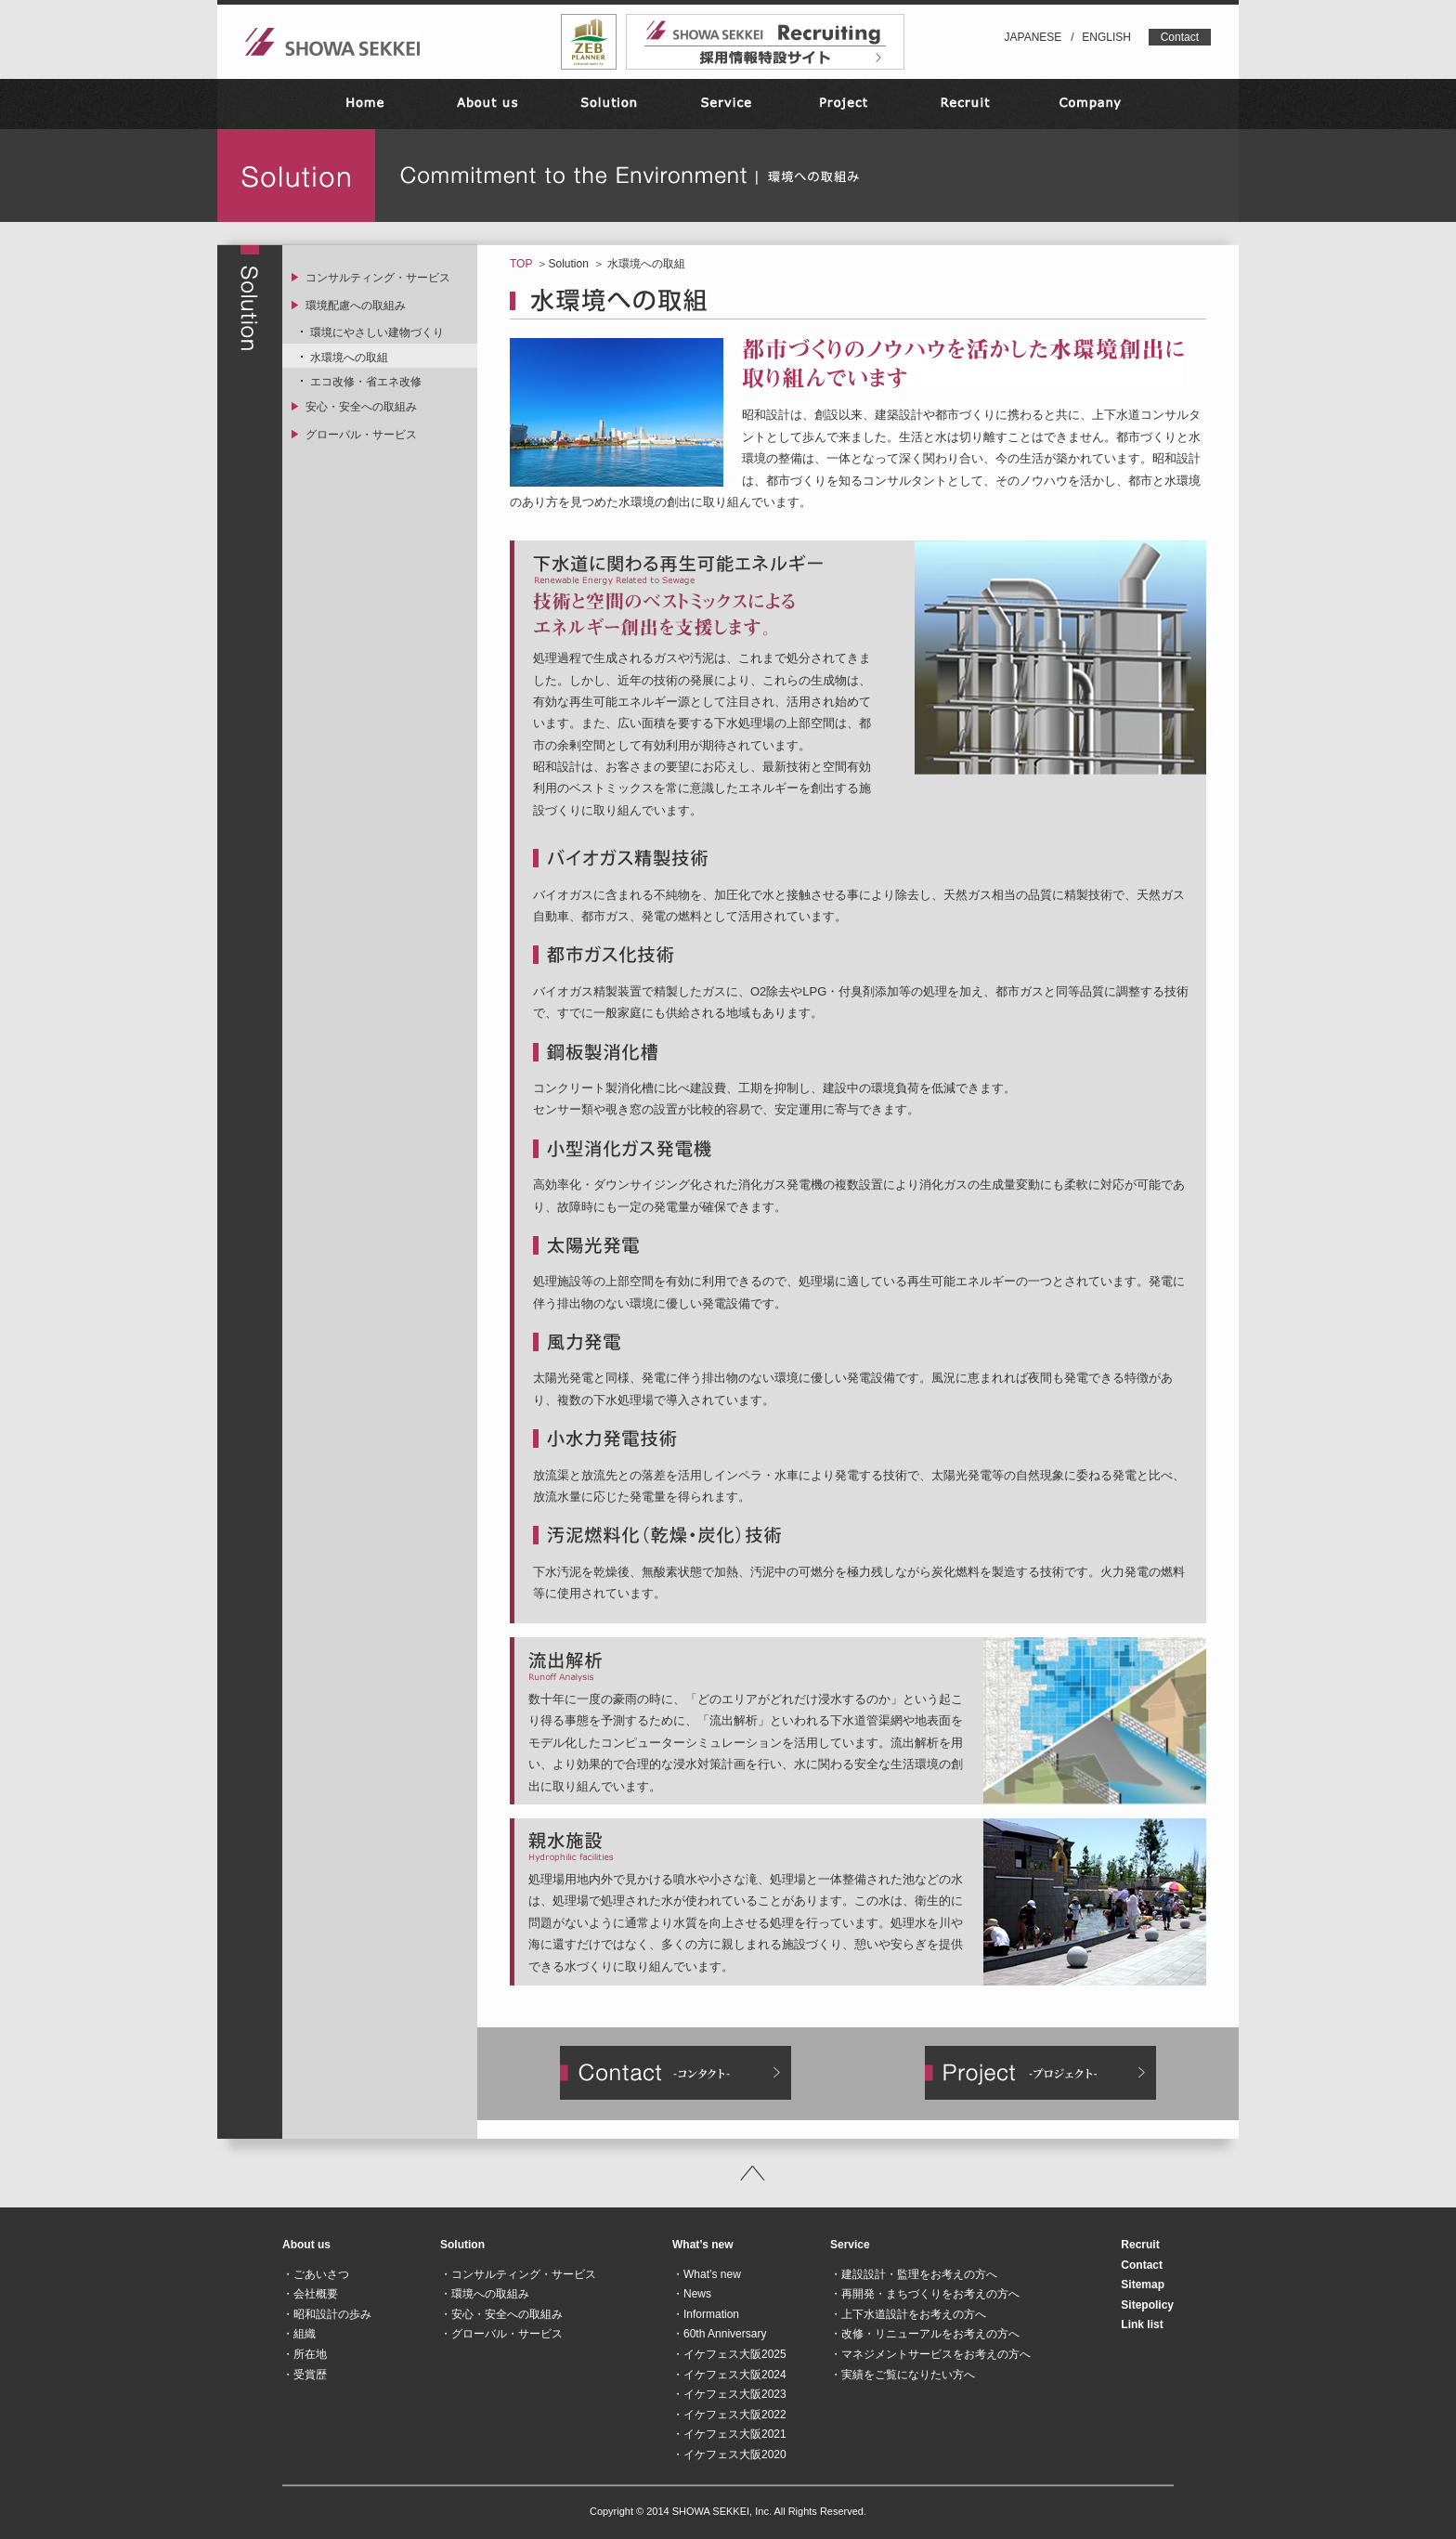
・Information (705, 2314)
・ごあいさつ (315, 2274)
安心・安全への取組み (361, 406)
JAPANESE (1033, 37)
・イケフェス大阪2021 (729, 2434)
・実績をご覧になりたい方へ (902, 2374)
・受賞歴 (304, 2374)
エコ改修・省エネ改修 (366, 381)
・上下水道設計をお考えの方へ (908, 2314)
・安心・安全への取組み (501, 2314)
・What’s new (706, 2274)
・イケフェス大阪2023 (729, 2394)
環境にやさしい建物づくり (377, 332)
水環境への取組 (349, 357)
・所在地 (304, 2354)
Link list (1142, 2324)
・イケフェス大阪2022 (729, 2414)
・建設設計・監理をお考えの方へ (913, 2274)
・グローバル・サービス (501, 2333)
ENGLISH (1106, 37)
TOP (521, 263)
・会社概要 (310, 2293)
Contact (1180, 37)
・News (691, 2293)
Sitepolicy (1147, 2304)
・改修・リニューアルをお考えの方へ (925, 2333)
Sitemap (1142, 2284)
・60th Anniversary (719, 2333)
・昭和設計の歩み (326, 2314)
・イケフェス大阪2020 (729, 2454)
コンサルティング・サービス (378, 277)
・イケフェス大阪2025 (729, 2354)
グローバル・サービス (361, 434)
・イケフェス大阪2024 (729, 2374)
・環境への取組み (484, 2293)
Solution (568, 263)
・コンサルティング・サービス (518, 2274)
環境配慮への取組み (356, 305)
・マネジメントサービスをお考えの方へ (930, 2354)
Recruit (1140, 2244)
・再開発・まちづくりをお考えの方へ (925, 2293)
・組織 (299, 2333)
